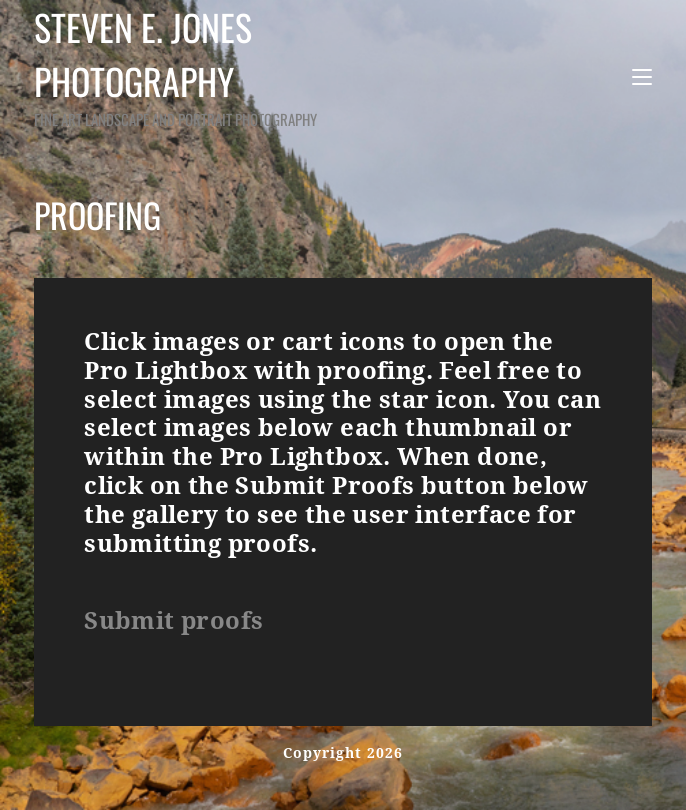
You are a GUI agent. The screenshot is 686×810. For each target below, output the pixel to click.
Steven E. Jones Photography (214, 65)
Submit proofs (173, 621)
